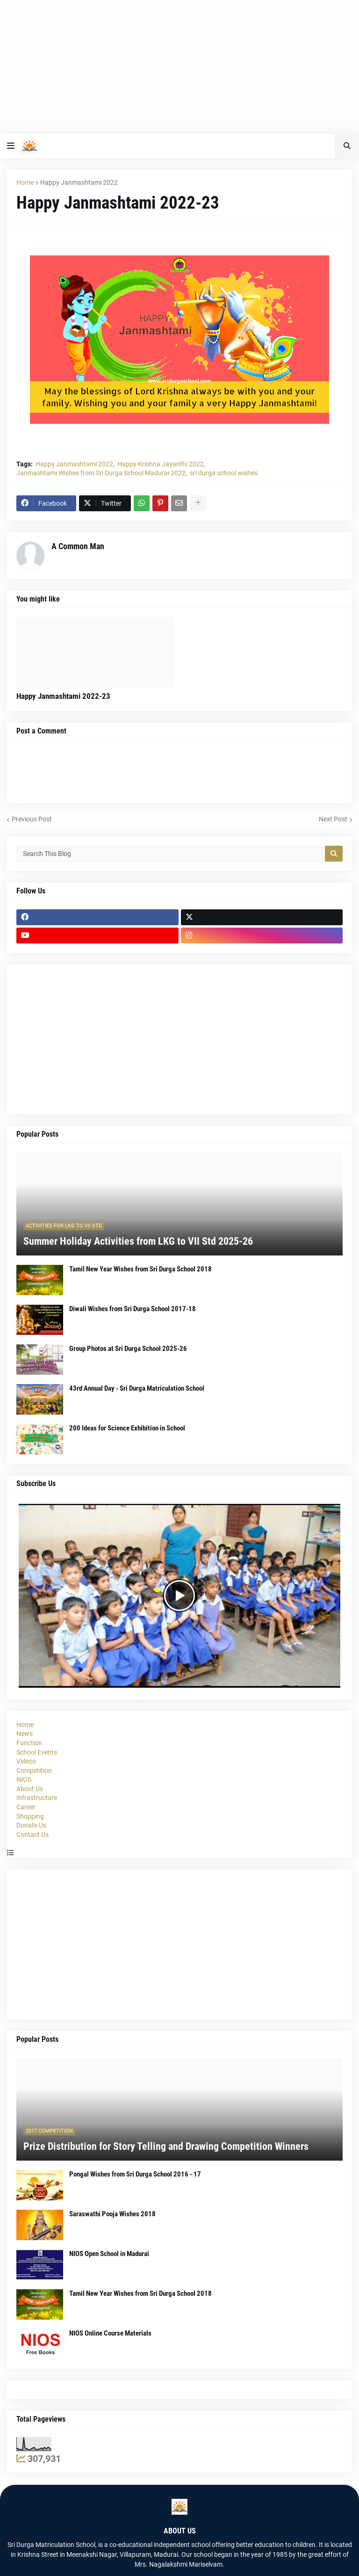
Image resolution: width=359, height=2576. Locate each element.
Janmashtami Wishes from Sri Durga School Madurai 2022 (101, 473)
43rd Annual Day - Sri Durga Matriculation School (136, 1388)
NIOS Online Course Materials (110, 2333)
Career (26, 1807)
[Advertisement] (179, 65)
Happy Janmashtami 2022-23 (63, 696)
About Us (29, 1788)
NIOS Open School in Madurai (109, 2253)
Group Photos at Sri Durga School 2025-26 (128, 1348)
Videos (26, 1761)
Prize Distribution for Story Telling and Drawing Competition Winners (166, 2146)
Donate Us (31, 1825)
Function (29, 1743)
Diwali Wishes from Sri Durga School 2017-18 (132, 1309)
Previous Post (32, 819)
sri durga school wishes (224, 473)
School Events (36, 1752)
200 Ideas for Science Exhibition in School (127, 1428)
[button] (11, 146)
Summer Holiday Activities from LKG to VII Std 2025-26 (138, 1241)
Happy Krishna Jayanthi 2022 (160, 464)
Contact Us (32, 1834)
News (24, 1733)
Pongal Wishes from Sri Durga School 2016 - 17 (135, 2174)
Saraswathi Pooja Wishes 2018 (112, 2214)
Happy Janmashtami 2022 (79, 182)
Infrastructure (36, 1797)
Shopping (30, 1816)
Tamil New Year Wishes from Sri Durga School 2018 (140, 1269)
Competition (34, 1770)
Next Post (333, 819)
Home (25, 182)
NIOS (23, 1779)
